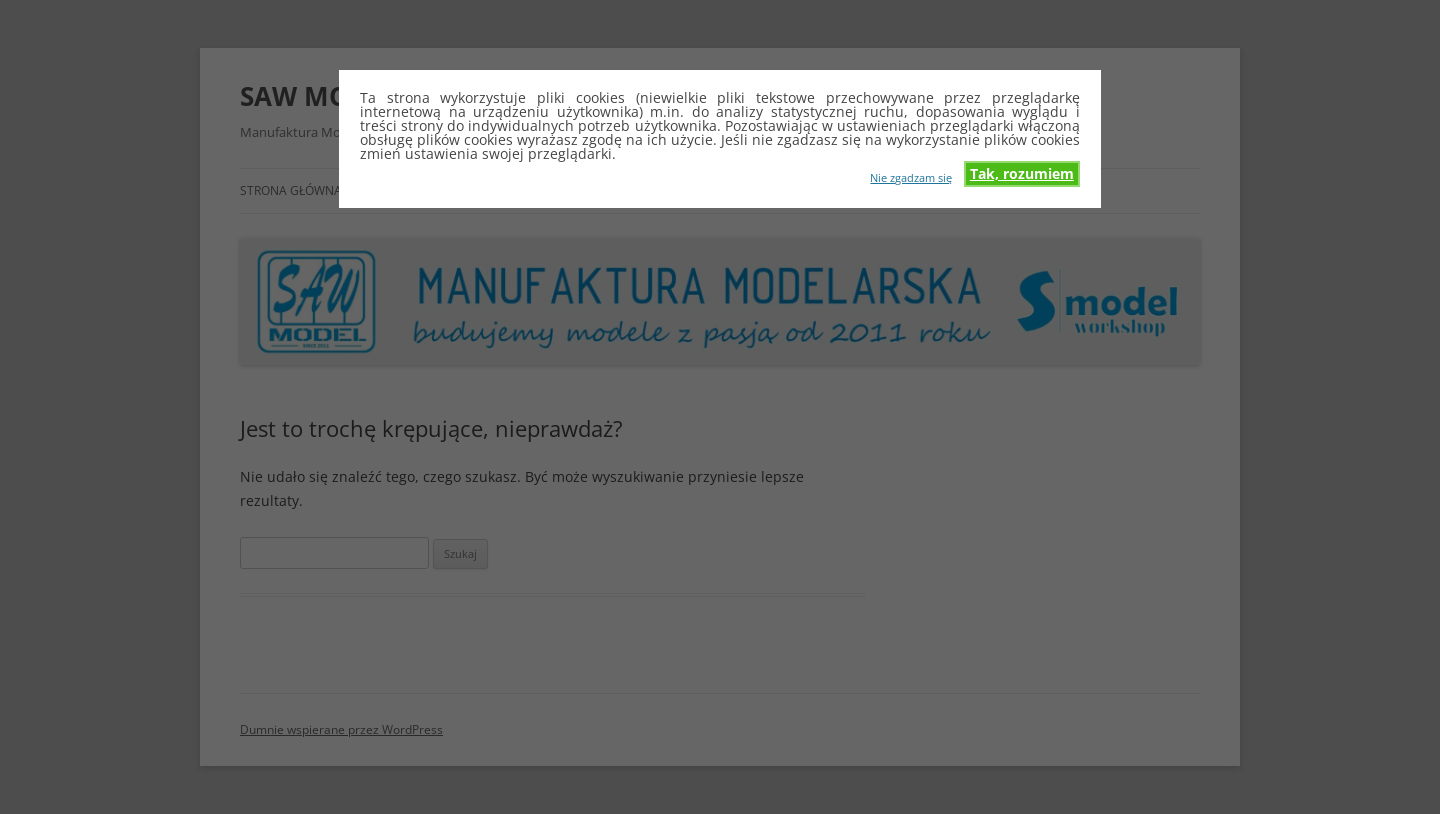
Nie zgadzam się (911, 176)
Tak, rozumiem (1022, 173)
